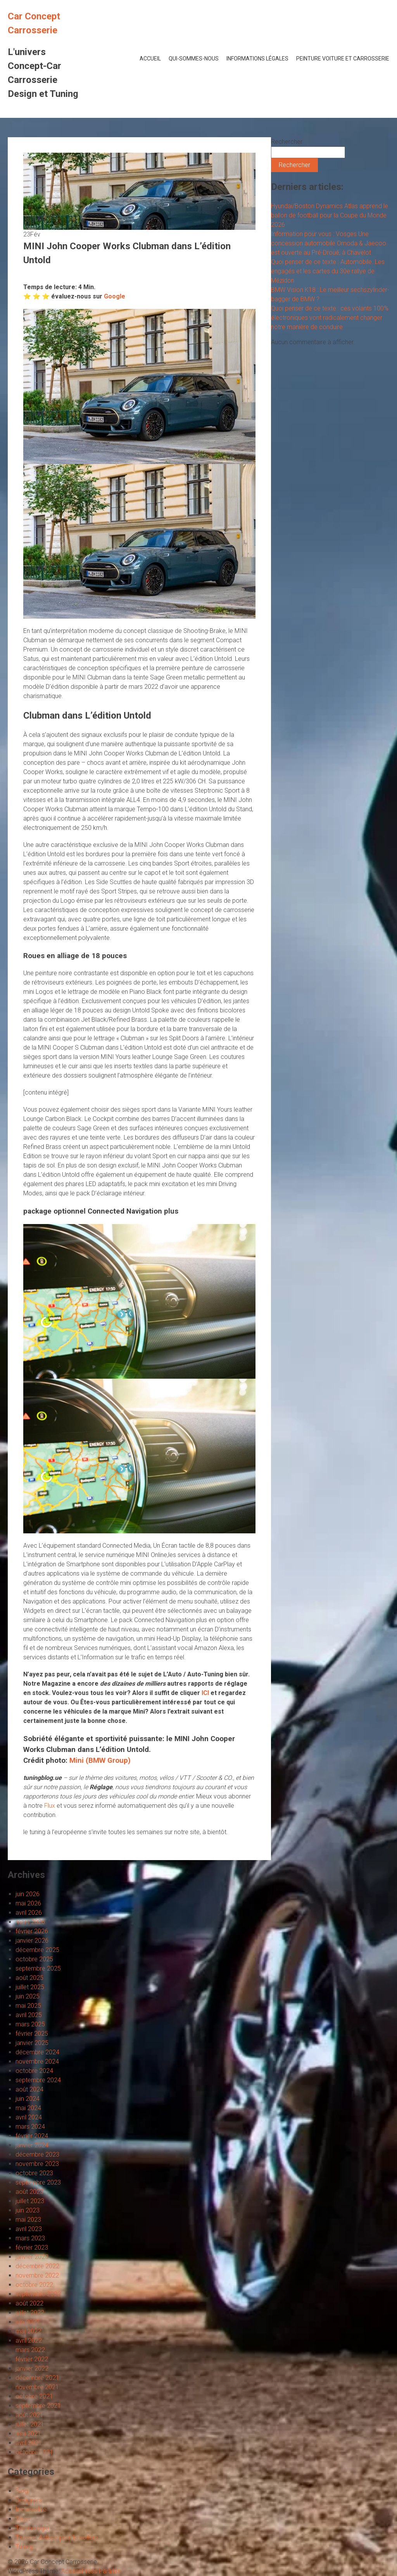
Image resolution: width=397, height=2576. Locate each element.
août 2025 (29, 1977)
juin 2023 (28, 2210)
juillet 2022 (30, 2312)
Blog (22, 2491)
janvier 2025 (32, 2043)
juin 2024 (28, 2098)
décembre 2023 (37, 2154)
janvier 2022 (32, 2368)
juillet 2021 (30, 2424)
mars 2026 (30, 1922)
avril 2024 (29, 2117)
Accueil (150, 58)
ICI (205, 1693)
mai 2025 (28, 2005)
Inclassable (31, 2509)
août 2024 (29, 2089)
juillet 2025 (30, 1987)
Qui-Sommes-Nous (194, 58)
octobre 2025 (34, 1959)
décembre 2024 (37, 2052)
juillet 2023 (30, 2201)
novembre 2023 (37, 2163)
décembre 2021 (37, 2377)
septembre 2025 (38, 1968)
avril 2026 (29, 1912)
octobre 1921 (34, 2452)
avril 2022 (29, 2340)
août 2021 (29, 2415)
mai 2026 (28, 1903)
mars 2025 (30, 2024)
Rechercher (286, 141)
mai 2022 (28, 2331)
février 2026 (32, 1931)
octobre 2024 (34, 2070)
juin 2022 (28, 2322)
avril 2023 (29, 2229)
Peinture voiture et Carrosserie (342, 58)
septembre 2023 (38, 2182)
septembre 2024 (38, 2080)
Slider (23, 2519)
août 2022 (29, 2303)
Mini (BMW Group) (100, 1760)
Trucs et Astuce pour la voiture (57, 2537)
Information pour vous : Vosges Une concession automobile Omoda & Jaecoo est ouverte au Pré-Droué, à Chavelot (328, 243)
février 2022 (32, 2359)
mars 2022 (30, 2350)
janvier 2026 (32, 1940)
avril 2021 (29, 2443)
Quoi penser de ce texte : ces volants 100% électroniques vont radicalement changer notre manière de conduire (329, 318)
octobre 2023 (34, 2173)
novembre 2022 (37, 2275)
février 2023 (32, 2247)
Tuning (24, 2546)
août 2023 (29, 2191)
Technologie (32, 2528)
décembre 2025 (37, 1950)
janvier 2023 (32, 2256)
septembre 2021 (38, 2405)
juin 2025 (28, 1996)
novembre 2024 (37, 2061)
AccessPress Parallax (91, 2571)
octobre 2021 (34, 2396)
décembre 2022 (37, 2266)
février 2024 (32, 2136)
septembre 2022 (38, 2294)
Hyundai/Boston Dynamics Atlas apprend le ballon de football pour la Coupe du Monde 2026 (329, 215)
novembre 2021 (37, 2387)
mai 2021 (28, 2433)
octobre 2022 (34, 2284)
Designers (29, 2500)
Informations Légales (257, 58)
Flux (49, 1805)
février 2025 (32, 2033)
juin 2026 (28, 1894)
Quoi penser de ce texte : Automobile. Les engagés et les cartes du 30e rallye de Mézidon (328, 271)
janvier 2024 (32, 2145)
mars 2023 (30, 2238)
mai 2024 (28, 2108)
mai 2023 (28, 2219)
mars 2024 (30, 2126)
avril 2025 (29, 2015)
